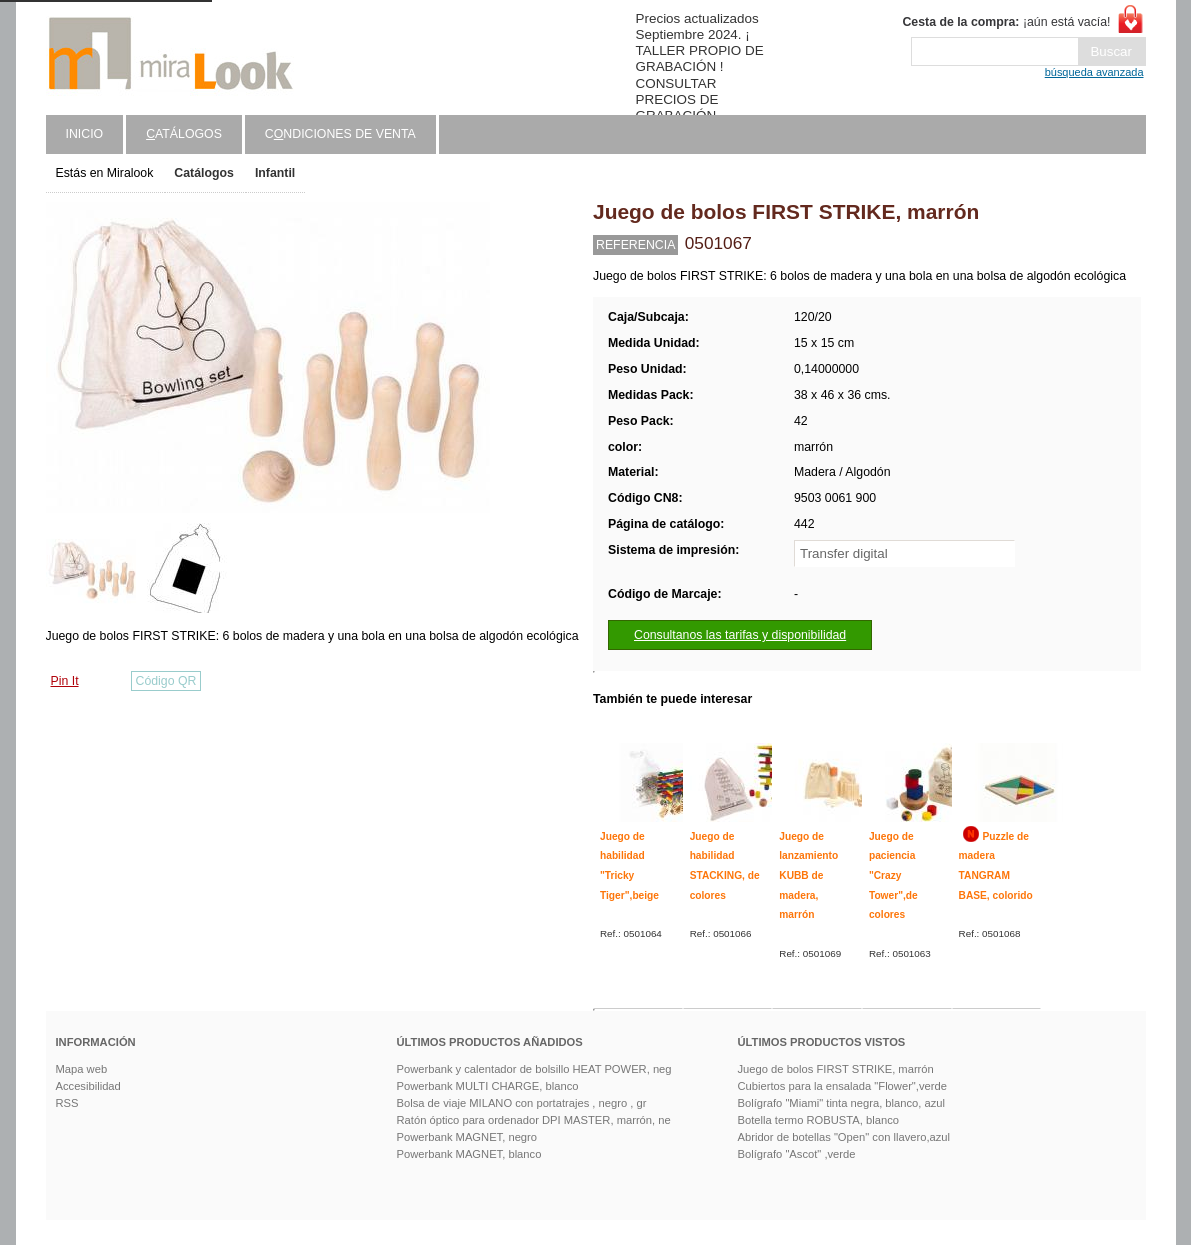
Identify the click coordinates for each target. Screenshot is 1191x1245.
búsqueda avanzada (1094, 72)
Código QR (166, 681)
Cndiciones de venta (340, 134)
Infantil (275, 173)
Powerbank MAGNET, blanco (469, 1154)
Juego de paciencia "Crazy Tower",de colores (893, 876)
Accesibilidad (88, 1086)
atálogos (184, 134)
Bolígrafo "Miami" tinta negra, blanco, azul (842, 1103)
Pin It (65, 681)
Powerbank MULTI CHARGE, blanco (488, 1086)
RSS (67, 1103)
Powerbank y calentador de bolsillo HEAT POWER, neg (534, 1069)
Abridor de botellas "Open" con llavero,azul (844, 1137)
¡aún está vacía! (1006, 22)
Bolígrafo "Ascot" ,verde (797, 1154)
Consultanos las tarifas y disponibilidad (740, 635)
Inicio (85, 134)
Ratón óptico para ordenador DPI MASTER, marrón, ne (534, 1120)
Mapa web (82, 1069)
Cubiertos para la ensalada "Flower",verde (842, 1086)
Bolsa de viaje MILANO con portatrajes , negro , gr (522, 1103)
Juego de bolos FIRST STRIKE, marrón (836, 1069)
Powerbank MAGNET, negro (467, 1137)
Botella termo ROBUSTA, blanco (818, 1120)
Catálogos (204, 173)
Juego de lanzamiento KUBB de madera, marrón (808, 876)
